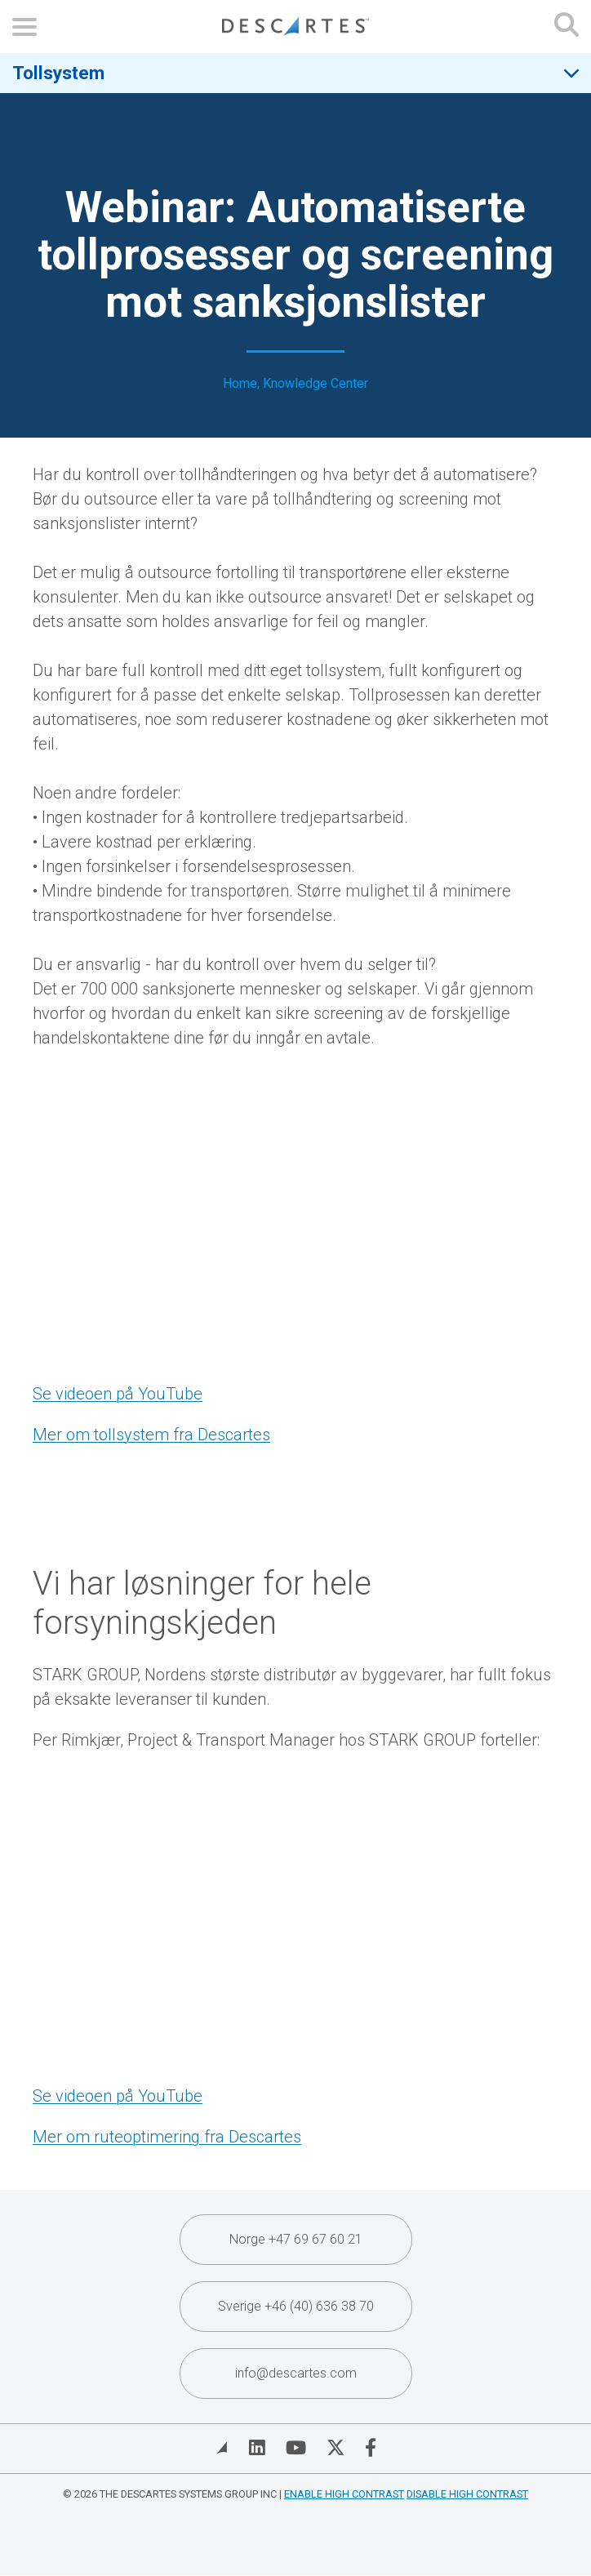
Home (240, 383)
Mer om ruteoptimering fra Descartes (167, 2137)
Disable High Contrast (467, 2494)
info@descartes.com (296, 2373)
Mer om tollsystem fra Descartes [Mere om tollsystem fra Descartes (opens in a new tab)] (151, 1434)
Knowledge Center (315, 383)
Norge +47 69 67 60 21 (295, 2239)
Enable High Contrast (344, 2494)
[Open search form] (566, 26)
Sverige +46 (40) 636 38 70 (296, 2306)
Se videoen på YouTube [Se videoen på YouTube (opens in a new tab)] (117, 1394)
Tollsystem (58, 72)
